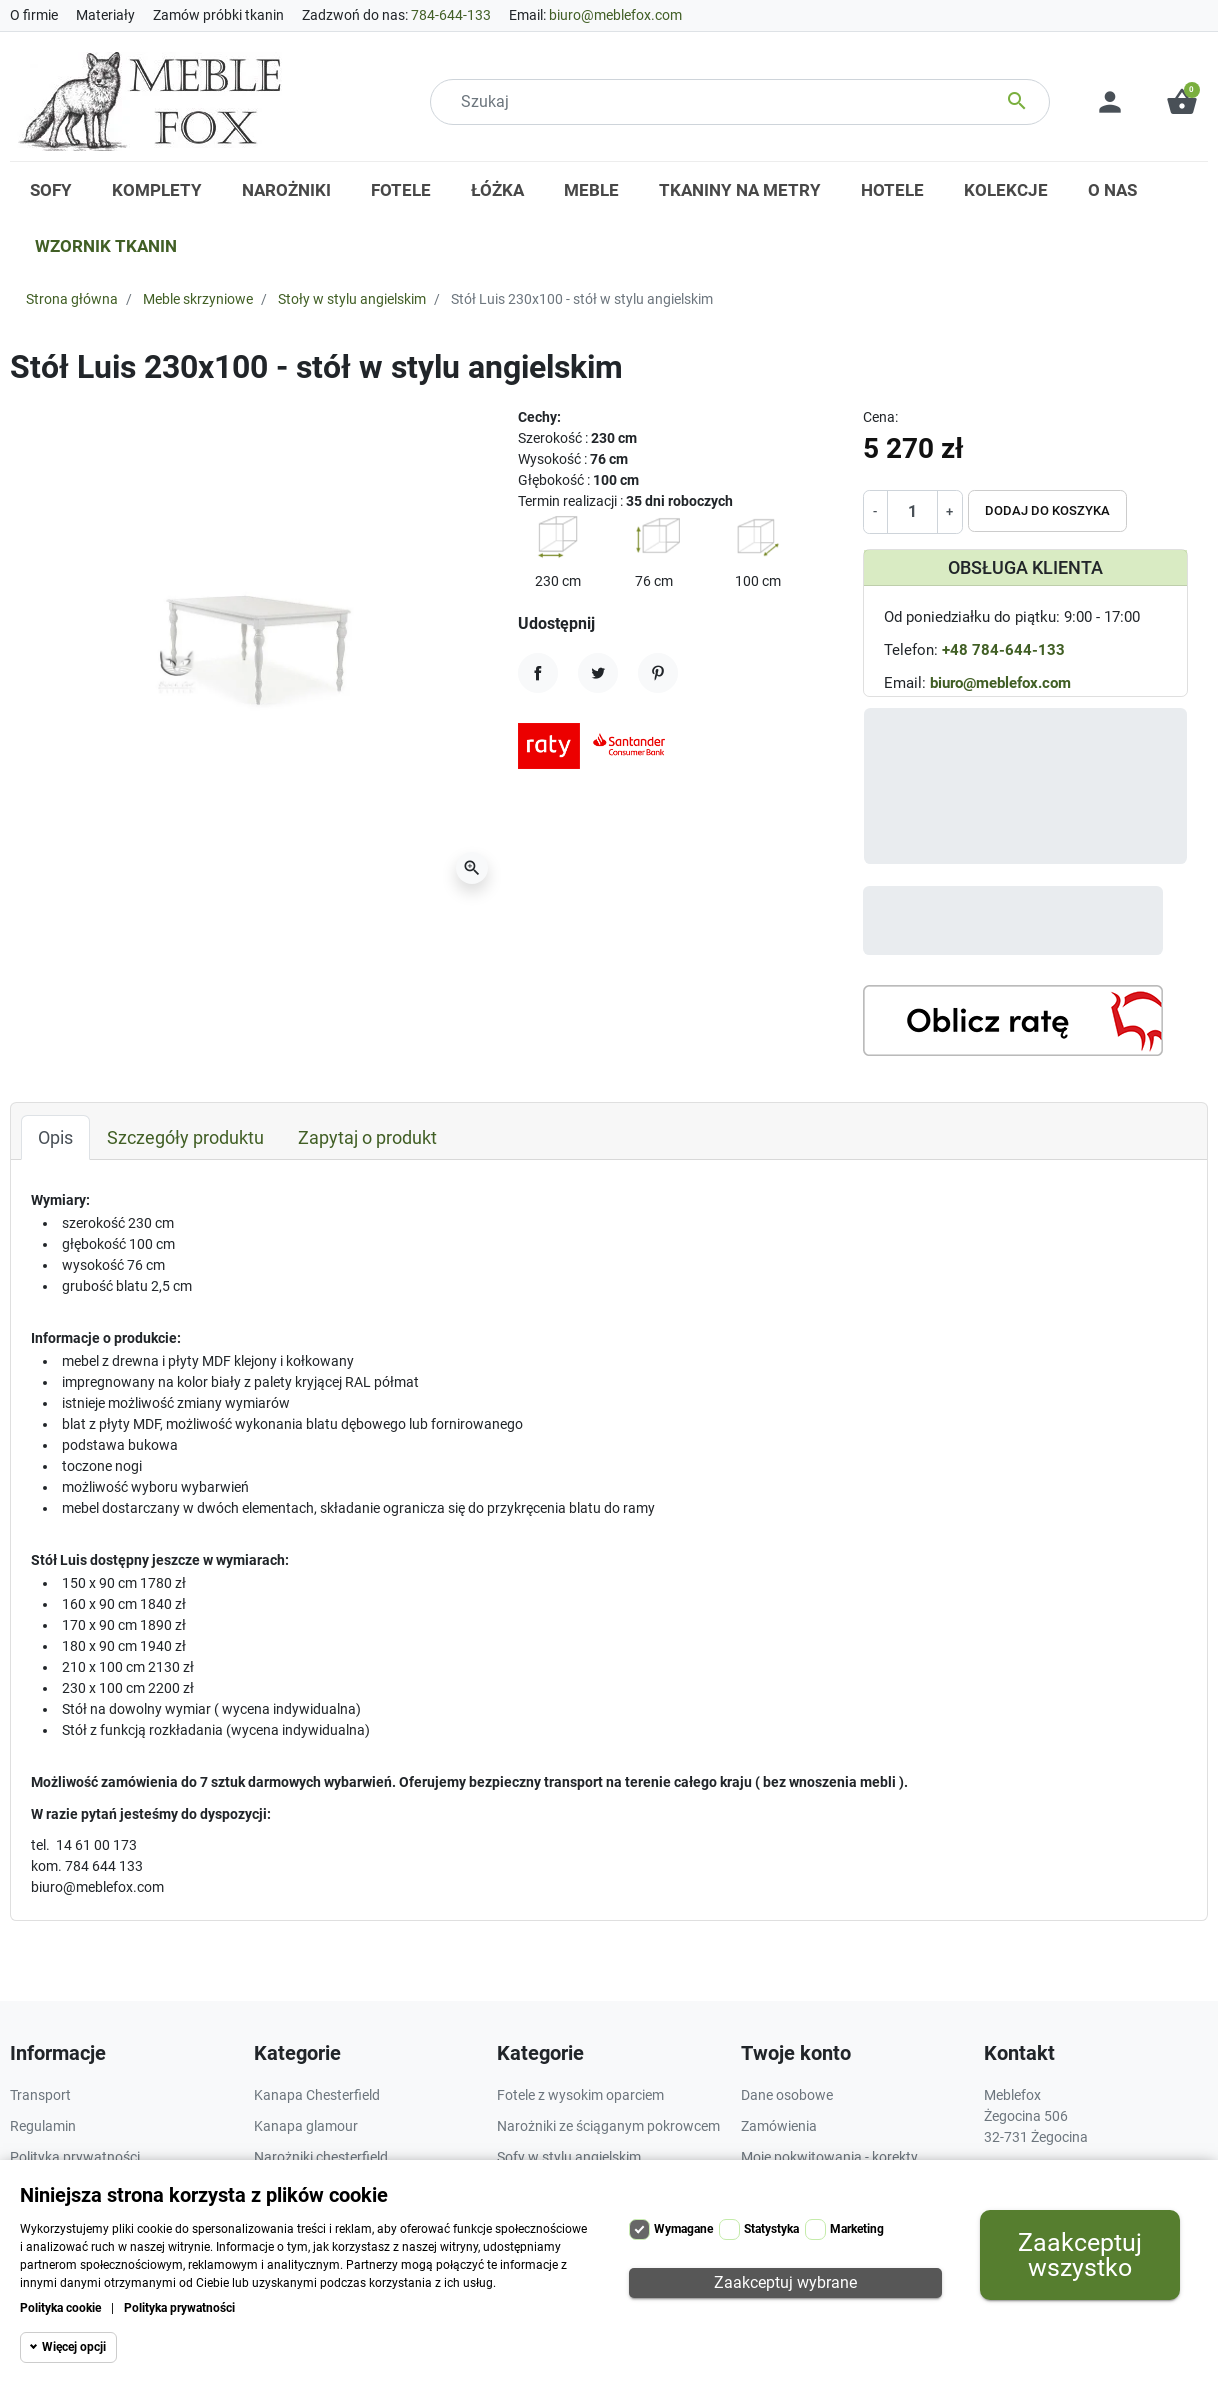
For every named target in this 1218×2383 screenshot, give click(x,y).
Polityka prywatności (179, 2308)
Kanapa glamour (306, 2126)
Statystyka (771, 2229)
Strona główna (72, 299)
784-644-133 (451, 15)
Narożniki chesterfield (321, 2157)
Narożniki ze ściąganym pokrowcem (608, 2126)
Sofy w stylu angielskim (569, 2157)
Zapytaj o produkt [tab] (367, 1137)
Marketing (857, 2229)
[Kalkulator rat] (1013, 1020)
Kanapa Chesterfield (317, 2095)
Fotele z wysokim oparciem (580, 2095)
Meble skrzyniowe (198, 299)
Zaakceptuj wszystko (1080, 2255)
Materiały (105, 15)
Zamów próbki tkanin (218, 15)
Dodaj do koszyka (1047, 510)
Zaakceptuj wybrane (785, 2282)
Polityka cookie (60, 2308)
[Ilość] (912, 512)
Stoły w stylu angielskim (352, 299)
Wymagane (683, 2229)
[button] (1182, 102)
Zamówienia (779, 2126)
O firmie (34, 15)
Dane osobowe (787, 2095)
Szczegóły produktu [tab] (185, 1137)
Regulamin (43, 2126)
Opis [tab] (55, 1137)
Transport (40, 2095)
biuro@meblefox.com (615, 15)
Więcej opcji (74, 2347)
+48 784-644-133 (1003, 650)
